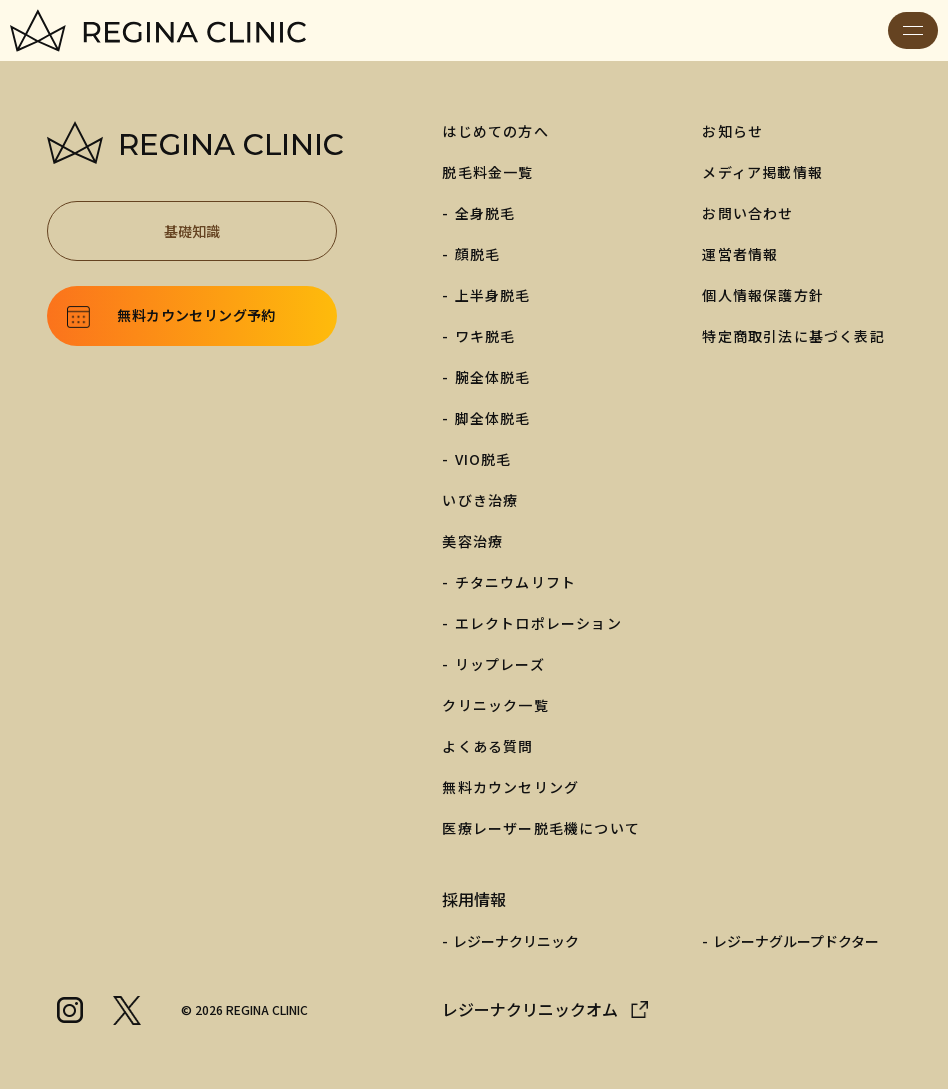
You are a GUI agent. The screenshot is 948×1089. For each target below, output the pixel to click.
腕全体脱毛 (493, 377)
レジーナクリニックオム (530, 1009)
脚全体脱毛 (493, 418)
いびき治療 (480, 500)
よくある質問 (487, 746)
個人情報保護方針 (763, 295)
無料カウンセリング (510, 787)
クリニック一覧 (495, 705)
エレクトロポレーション (538, 623)
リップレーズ (500, 664)
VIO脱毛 (483, 459)
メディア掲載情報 (762, 172)
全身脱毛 (485, 213)
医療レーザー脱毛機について (541, 828)
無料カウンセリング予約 (196, 315)
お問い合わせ (747, 213)
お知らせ (732, 131)
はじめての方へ (495, 131)
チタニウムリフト (516, 582)
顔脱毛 (478, 254)
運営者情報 (740, 254)
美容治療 (472, 541)
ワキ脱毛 (485, 336)
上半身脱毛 (493, 295)
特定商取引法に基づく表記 (793, 336)
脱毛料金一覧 (487, 172)
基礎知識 (240, 231)
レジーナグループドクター (796, 941)
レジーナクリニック (516, 941)
